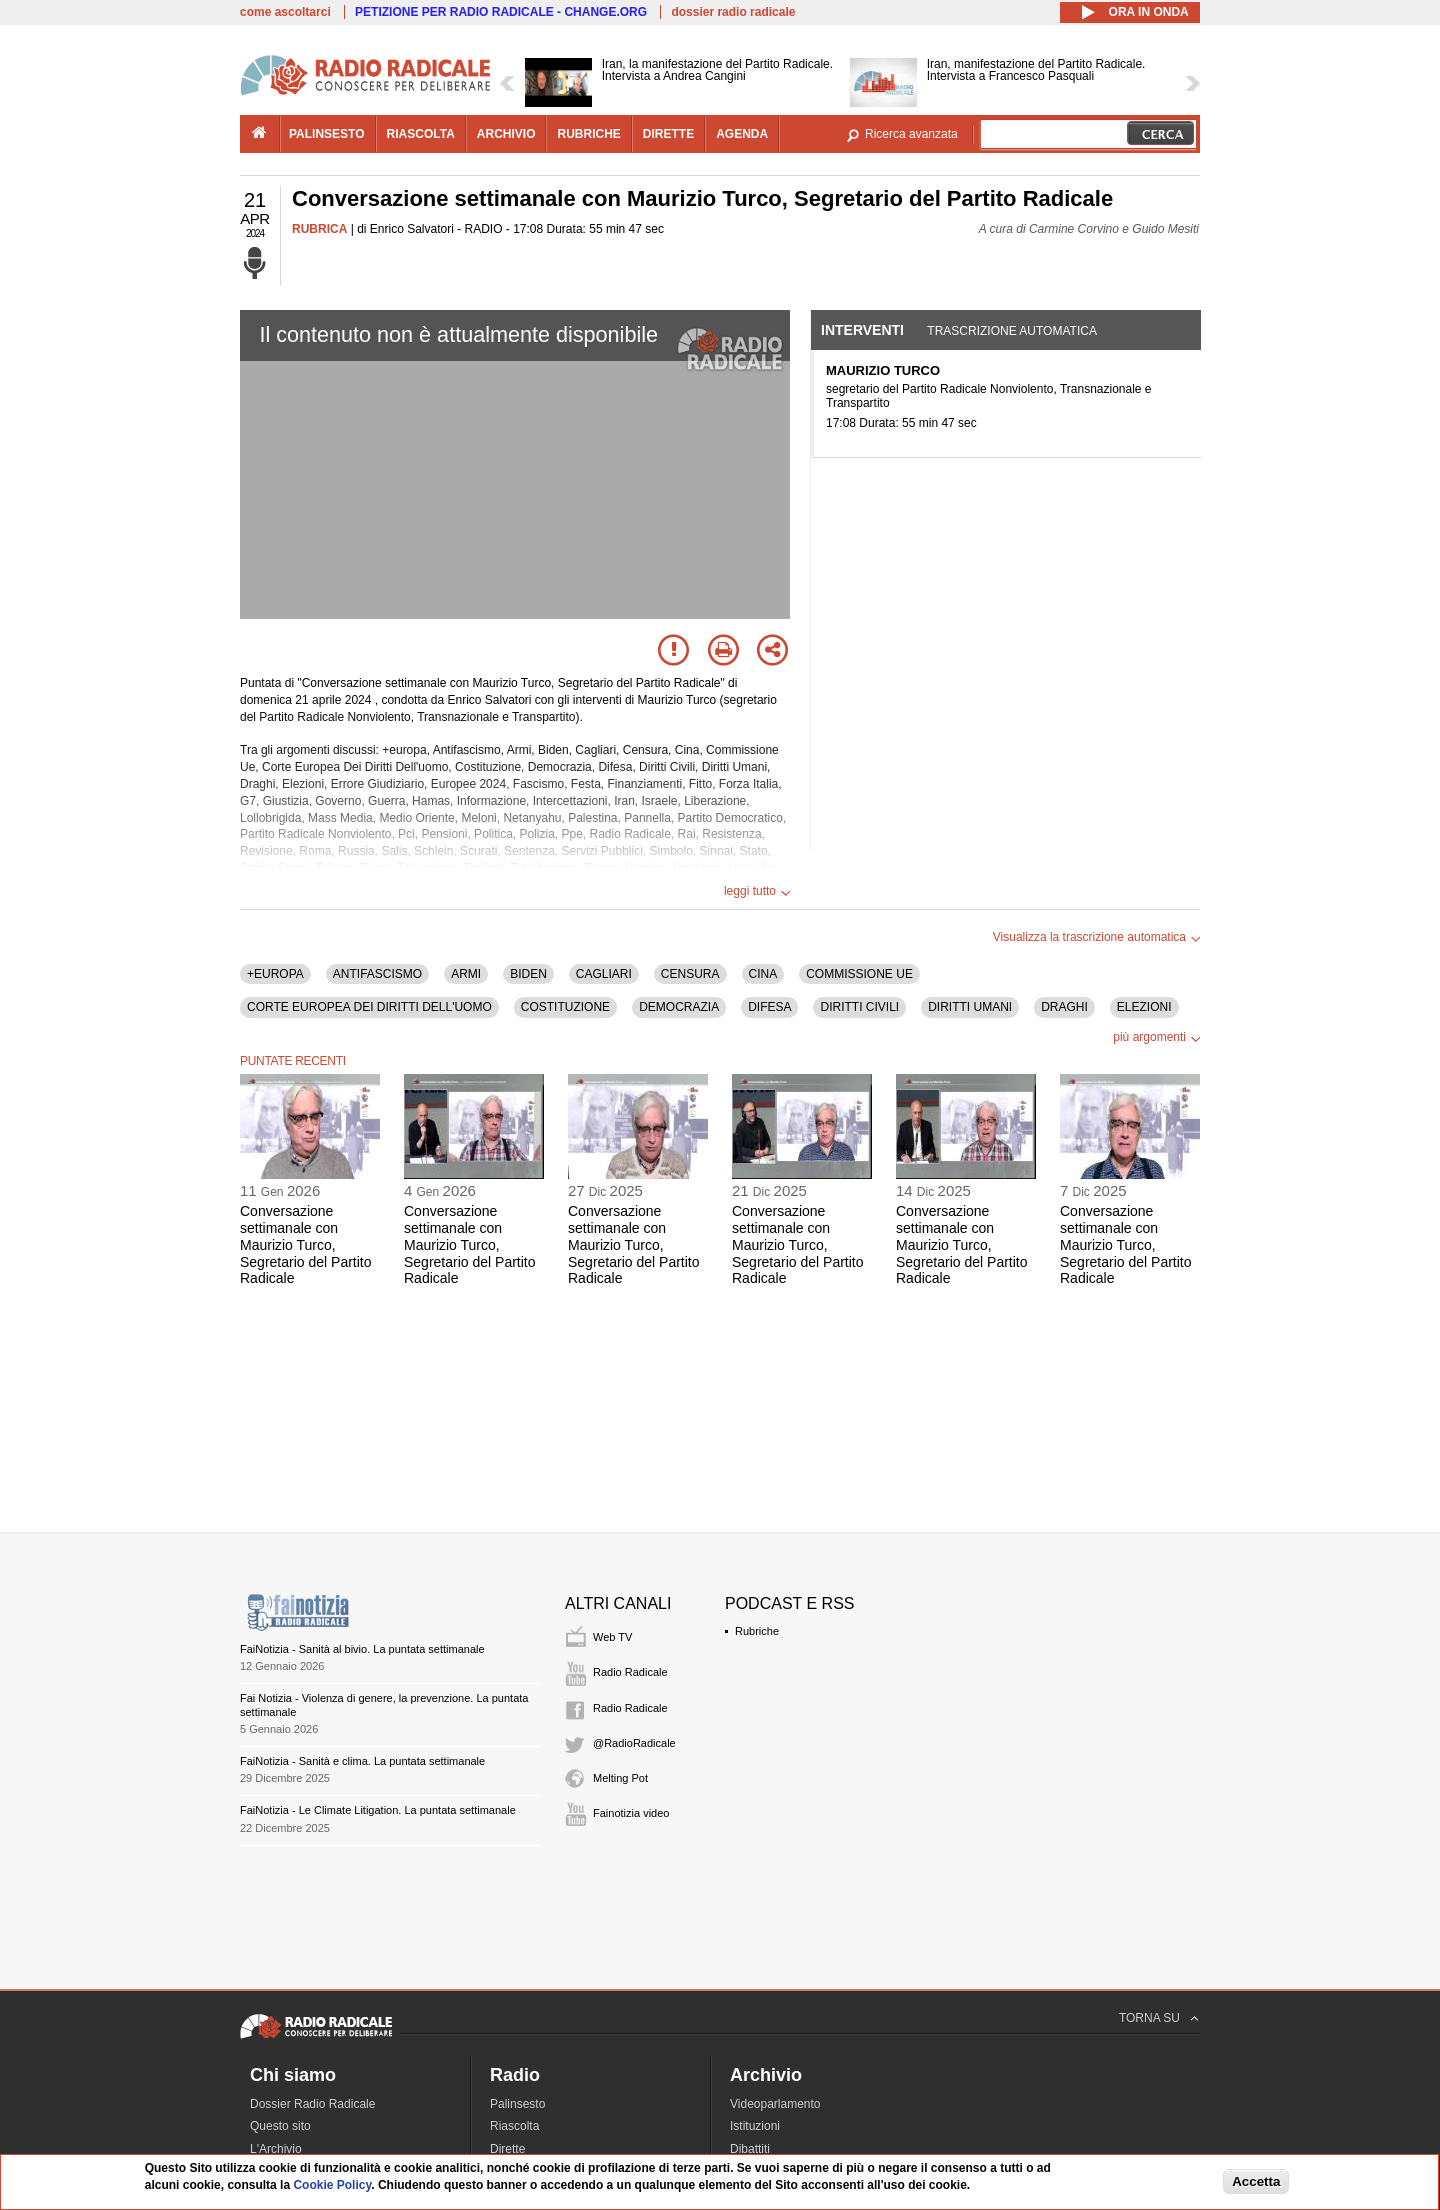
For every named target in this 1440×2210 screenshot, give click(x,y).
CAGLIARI (604, 974)
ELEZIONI (1144, 1007)
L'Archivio (276, 2149)
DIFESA (769, 1007)
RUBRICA (319, 229)
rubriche (588, 134)
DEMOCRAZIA (679, 1007)
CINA (763, 974)
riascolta (421, 134)
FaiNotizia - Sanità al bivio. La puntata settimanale (362, 1649)
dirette (668, 134)
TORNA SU (1149, 2018)
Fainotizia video (631, 1813)
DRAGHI (1064, 1007)
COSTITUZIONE (565, 1007)
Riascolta (514, 2126)
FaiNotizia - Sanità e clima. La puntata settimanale (362, 1761)
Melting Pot (620, 1778)
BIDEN (528, 974)
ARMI (466, 974)
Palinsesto (517, 2104)
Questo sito (280, 2126)
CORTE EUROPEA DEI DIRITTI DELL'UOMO (369, 1007)
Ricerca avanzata (911, 134)
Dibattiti (750, 2149)
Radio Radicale (630, 1672)
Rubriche (757, 1631)
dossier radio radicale (733, 12)
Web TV (612, 1637)
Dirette (507, 2149)
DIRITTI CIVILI (859, 1007)
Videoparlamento (775, 2104)
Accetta (1256, 2181)
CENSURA (690, 974)
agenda (742, 134)
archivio (506, 134)
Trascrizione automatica (1012, 331)
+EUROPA (275, 974)
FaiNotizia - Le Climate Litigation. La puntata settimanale (378, 1810)
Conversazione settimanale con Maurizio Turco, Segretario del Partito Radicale (306, 1244)
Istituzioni (755, 2126)
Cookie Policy (332, 2185)
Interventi (862, 330)
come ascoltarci (285, 12)
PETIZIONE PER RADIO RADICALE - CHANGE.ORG (501, 12)
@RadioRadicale (634, 1743)
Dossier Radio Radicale (312, 2104)
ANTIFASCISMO (377, 974)
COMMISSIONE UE (859, 974)
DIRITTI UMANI (970, 1007)
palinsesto (327, 134)
